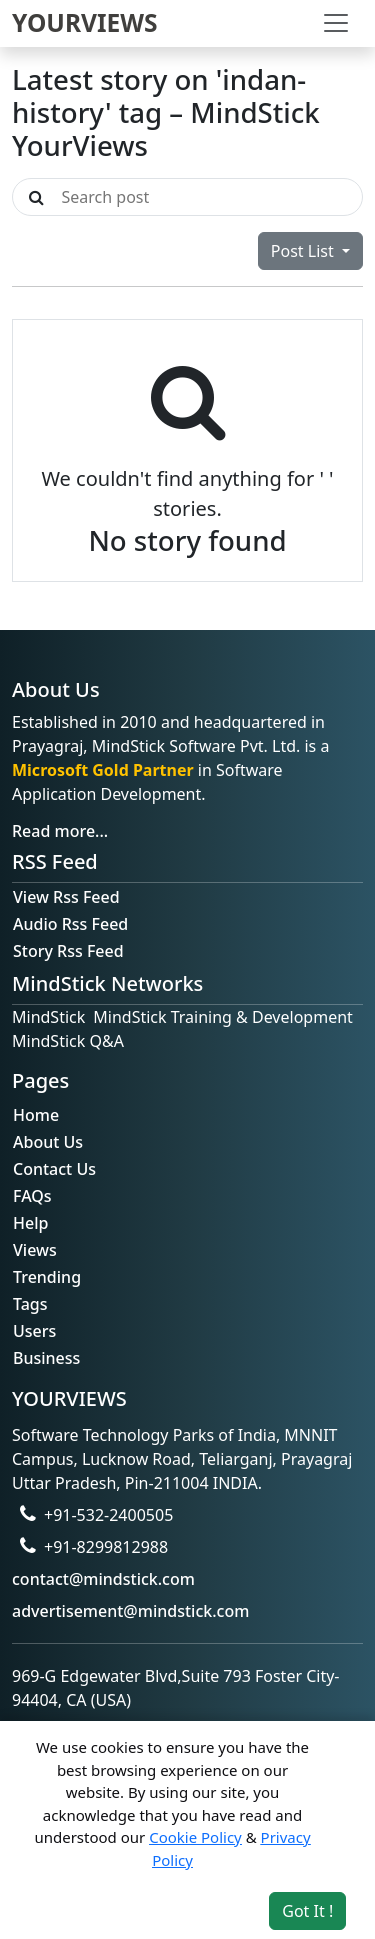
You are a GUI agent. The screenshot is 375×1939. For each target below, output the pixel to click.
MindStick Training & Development (223, 1017)
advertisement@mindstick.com (130, 1611)
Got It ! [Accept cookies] (307, 1911)
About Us (48, 1142)
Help (30, 1223)
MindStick (48, 1017)
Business (46, 1358)
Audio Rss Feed (70, 924)
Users (34, 1331)
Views (35, 1250)
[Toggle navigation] (336, 23)
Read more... (60, 831)
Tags (30, 1304)
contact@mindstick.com (103, 1579)
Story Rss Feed (68, 951)
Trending (47, 1277)
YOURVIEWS (85, 22)
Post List (304, 251)
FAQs (32, 1196)
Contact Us (54, 1169)
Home (36, 1115)
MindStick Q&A (68, 1041)
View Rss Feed (66, 897)
